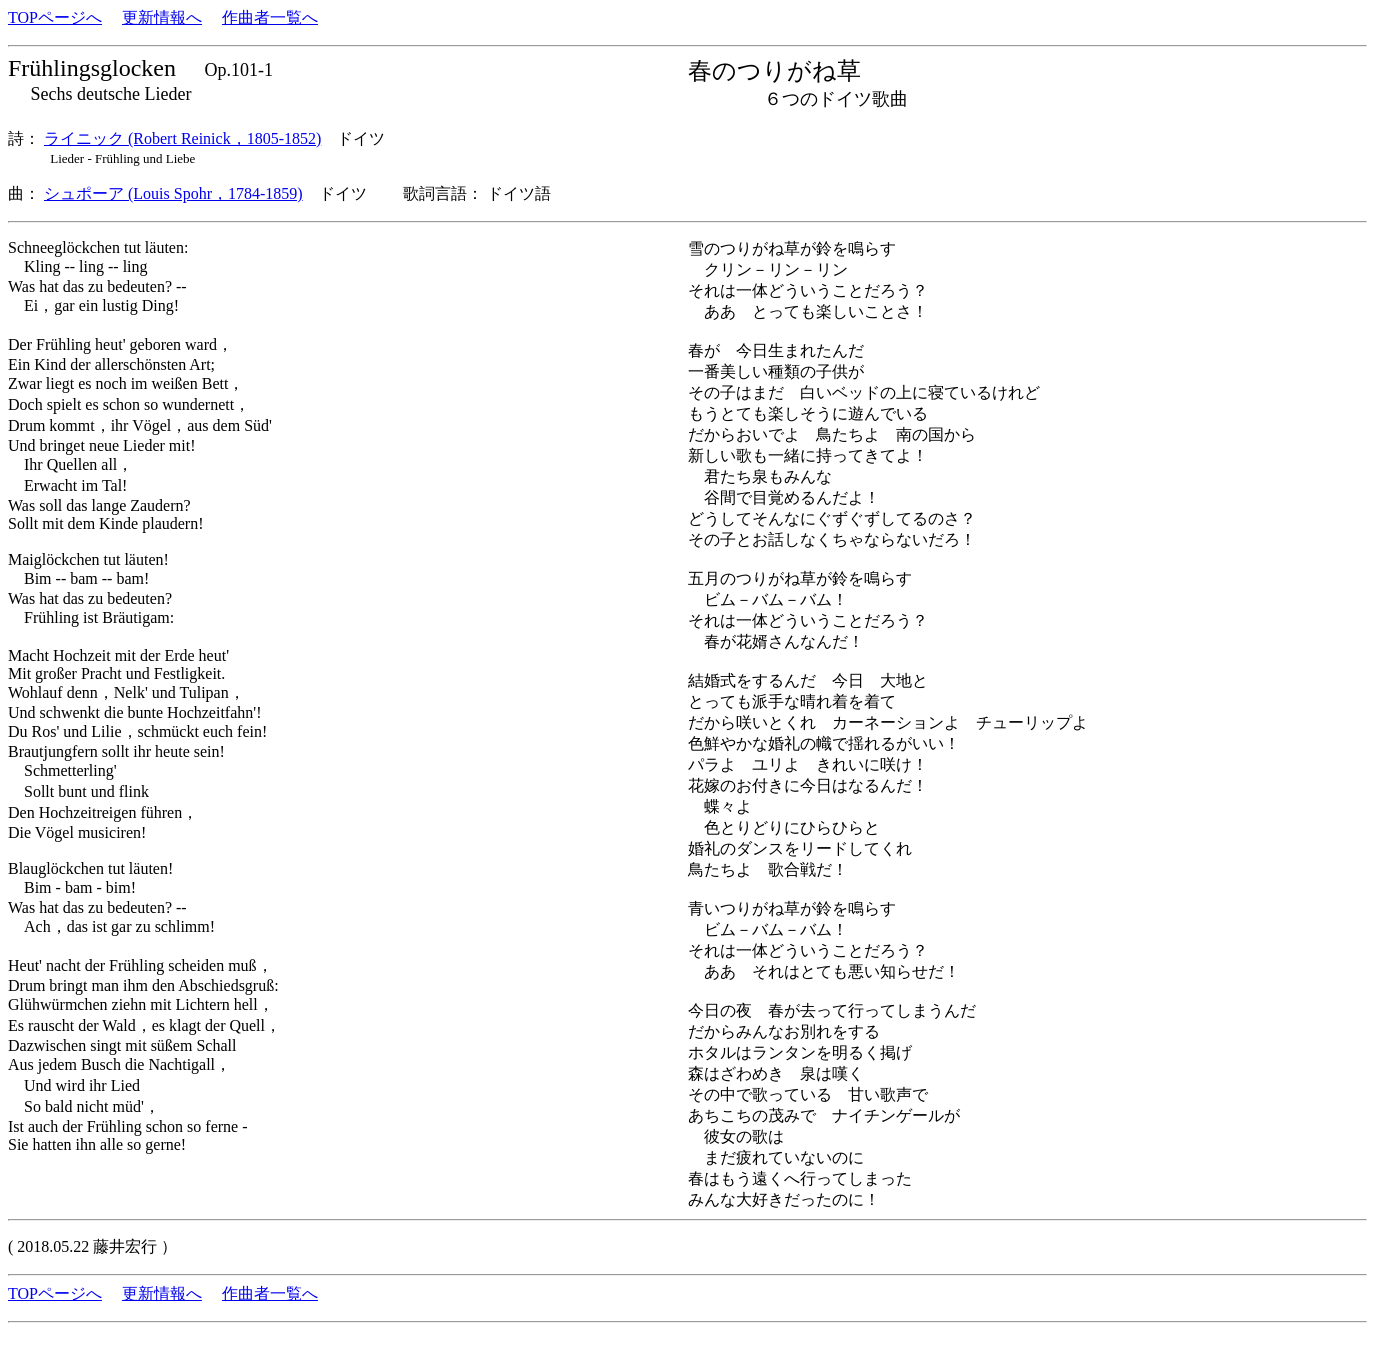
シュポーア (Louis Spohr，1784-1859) (173, 193)
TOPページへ (55, 17)
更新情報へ (162, 17)
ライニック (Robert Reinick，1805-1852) (182, 138)
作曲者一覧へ (270, 17)
